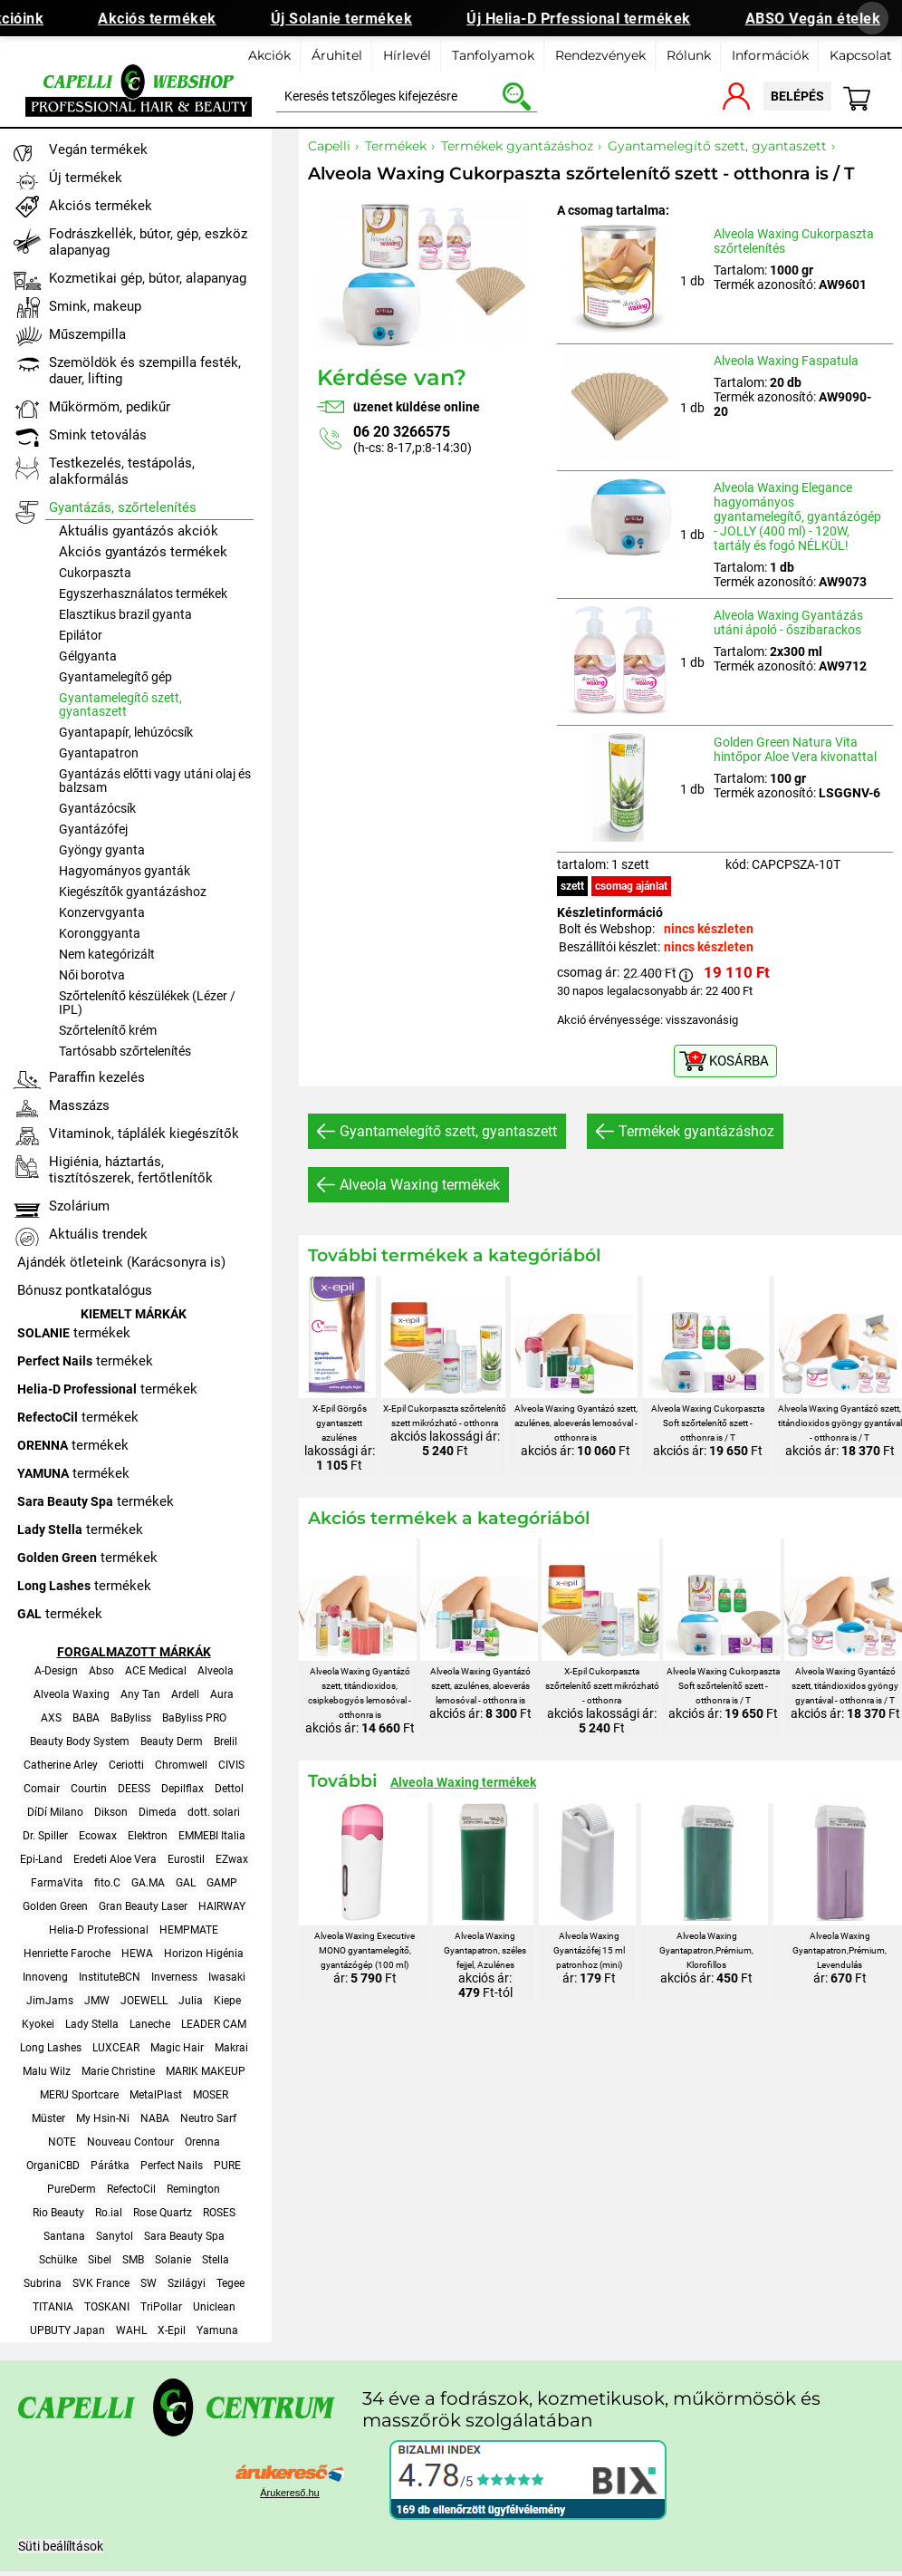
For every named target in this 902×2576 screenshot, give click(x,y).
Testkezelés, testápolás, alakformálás (122, 471)
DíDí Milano (55, 1812)
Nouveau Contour (130, 2142)
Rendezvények (600, 55)
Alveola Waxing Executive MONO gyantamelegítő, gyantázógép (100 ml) (364, 1950)
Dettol (229, 1788)
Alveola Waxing (72, 1694)
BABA (86, 1718)
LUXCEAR (115, 2047)
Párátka (110, 2165)
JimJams (49, 2000)
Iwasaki (226, 1977)
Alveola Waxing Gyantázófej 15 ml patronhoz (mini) (589, 1950)
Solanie (173, 2259)
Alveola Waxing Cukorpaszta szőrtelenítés (794, 241)
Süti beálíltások (60, 2546)
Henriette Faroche (67, 1953)
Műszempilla (87, 334)
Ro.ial (108, 2212)
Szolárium (79, 1206)
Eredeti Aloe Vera (115, 1859)
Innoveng (45, 1977)
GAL (186, 1883)
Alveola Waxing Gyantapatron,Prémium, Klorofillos (706, 1950)
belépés (797, 96)
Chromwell (181, 1765)
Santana (64, 2236)
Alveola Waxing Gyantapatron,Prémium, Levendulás (839, 1950)
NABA (154, 2118)
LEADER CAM (213, 2024)
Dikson (111, 1812)
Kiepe (227, 2000)
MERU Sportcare (79, 2095)
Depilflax (182, 1788)
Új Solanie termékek (352, 18)
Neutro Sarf (208, 2118)
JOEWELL (144, 2000)
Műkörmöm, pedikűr (109, 407)
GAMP (221, 1883)
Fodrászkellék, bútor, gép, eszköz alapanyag (148, 242)
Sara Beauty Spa (184, 2236)
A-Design (56, 1670)
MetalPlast (156, 2095)
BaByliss (130, 1718)
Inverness (174, 1977)
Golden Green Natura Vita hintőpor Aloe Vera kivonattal (795, 749)
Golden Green (55, 1906)
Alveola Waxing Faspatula (786, 360)
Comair (42, 1788)
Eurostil (186, 1859)
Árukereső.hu (289, 2492)
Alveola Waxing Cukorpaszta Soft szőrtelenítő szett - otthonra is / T (707, 1423)
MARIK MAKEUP (205, 2071)
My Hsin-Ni (103, 2118)
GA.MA (148, 1883)
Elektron (148, 1835)
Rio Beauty (58, 2212)
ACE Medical (156, 1670)
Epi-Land (41, 1859)
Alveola (215, 1670)
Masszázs (79, 1105)
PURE (227, 2165)
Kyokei (38, 2024)
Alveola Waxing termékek (420, 1184)
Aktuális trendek (98, 1234)
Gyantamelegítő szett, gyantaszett (448, 1131)
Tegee (230, 2283)
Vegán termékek (98, 149)
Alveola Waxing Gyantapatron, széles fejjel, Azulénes (485, 1950)
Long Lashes (51, 2047)
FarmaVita (57, 1883)
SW (148, 2283)
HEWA (137, 1953)
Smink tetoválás (98, 435)
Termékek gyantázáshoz (696, 1131)
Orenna (202, 2142)
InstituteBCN (109, 1977)
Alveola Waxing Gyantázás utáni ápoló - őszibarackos (788, 622)
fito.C (107, 1883)
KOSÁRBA (739, 1061)
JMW (97, 2000)
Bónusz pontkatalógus (84, 1290)
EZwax (232, 1859)
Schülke (58, 2259)
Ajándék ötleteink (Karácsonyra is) (121, 1262)
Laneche (150, 2024)
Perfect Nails (171, 2165)
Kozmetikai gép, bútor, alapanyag (147, 278)
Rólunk (689, 55)
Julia (190, 2000)
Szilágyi (187, 2283)
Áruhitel (337, 55)
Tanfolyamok (493, 55)
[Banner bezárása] (872, 18)
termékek (73, 1333)
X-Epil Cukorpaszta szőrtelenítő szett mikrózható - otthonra (602, 1685)
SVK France (101, 2283)
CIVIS (231, 1765)
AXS (51, 1718)
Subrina (43, 2283)
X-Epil (172, 2330)
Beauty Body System (80, 1741)
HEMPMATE (188, 1930)
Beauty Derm (171, 1741)
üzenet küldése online (416, 407)
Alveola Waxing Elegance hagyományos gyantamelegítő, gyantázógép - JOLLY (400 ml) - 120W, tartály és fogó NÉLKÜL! (797, 516)
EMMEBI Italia (211, 1835)
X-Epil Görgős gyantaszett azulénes (339, 1423)
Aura (222, 1694)
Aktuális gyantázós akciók (138, 531)
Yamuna (217, 2330)
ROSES (219, 2212)
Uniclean (214, 2307)
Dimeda (158, 1812)
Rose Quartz (162, 2212)
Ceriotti (126, 1765)
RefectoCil (131, 2189)
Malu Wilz (47, 2071)
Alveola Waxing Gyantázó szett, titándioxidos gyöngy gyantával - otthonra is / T (840, 1423)
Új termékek (85, 177)
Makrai (231, 2047)
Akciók (269, 55)
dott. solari (213, 1812)
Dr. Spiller (45, 1835)
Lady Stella (92, 2024)
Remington (193, 2189)
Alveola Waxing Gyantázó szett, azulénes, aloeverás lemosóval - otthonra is (576, 1423)
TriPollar (161, 2307)
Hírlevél (407, 55)
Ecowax (98, 1835)
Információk (770, 55)
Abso (101, 1670)
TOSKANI (107, 2307)
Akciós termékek (167, 18)
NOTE (62, 2142)
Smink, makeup (95, 306)
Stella (215, 2259)
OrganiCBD (53, 2165)
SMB (133, 2259)
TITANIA (53, 2307)
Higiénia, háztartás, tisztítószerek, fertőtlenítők (131, 1169)
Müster (48, 2118)
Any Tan (140, 1694)
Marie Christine (118, 2071)
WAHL (131, 2330)
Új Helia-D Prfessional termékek (588, 18)
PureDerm (71, 2189)
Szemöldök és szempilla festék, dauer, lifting (145, 370)
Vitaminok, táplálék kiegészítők (144, 1133)
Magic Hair (177, 2047)
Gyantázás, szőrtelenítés (123, 507)
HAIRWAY (221, 1906)
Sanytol (114, 2236)
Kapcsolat (861, 55)
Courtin (89, 1788)
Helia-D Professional (99, 1930)
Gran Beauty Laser (143, 1906)
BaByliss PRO (194, 1718)
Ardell (185, 1694)
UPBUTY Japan (67, 2330)
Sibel (99, 2259)
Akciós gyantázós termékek (143, 552)
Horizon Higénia (204, 1953)
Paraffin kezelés (97, 1077)
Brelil (225, 1741)
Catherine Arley (61, 1765)
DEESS (134, 1788)
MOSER (210, 2095)
